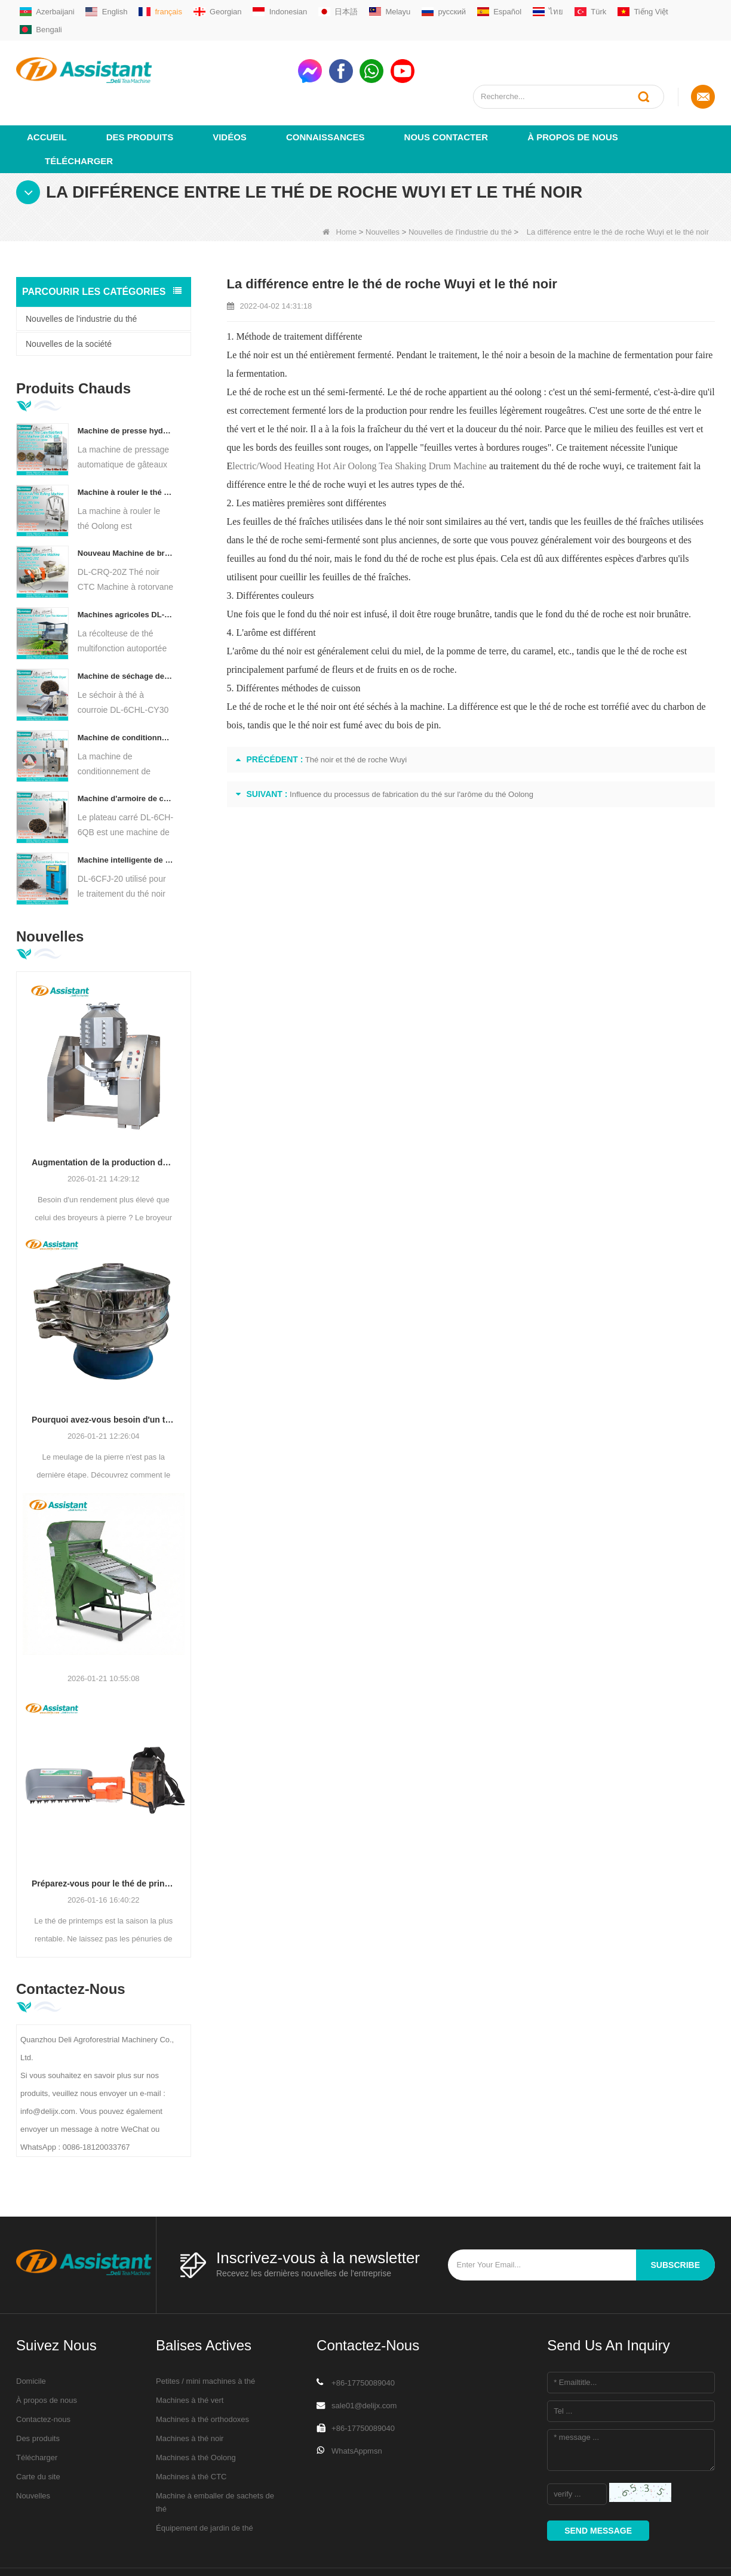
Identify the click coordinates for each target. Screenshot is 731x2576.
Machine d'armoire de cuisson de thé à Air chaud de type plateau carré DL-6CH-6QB (126, 755)
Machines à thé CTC (191, 2433)
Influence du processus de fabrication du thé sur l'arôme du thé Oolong (411, 750)
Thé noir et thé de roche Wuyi (356, 716)
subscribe (675, 2221)
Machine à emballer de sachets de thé (215, 2459)
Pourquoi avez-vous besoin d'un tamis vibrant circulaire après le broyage (104, 1376)
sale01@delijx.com (364, 2362)
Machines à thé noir (189, 2394)
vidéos (230, 93)
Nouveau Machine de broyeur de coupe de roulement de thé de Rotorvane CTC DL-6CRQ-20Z (126, 510)
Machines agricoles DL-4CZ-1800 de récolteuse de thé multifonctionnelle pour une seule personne (126, 571)
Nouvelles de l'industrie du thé (460, 188)
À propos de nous (572, 93)
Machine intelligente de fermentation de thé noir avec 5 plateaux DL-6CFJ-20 (126, 816)
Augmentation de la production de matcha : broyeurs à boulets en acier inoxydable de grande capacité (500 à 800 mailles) (104, 1119)
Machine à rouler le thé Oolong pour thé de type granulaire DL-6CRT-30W (126, 448)
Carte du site (38, 2433)
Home (339, 188)
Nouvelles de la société (69, 300)
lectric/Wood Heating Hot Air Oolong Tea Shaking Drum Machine (359, 422)
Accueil (47, 93)
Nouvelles (383, 188)
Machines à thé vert (189, 2356)
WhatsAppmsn (356, 2407)
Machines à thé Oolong (196, 2413)
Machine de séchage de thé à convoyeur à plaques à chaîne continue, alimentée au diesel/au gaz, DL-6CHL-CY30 (126, 632)
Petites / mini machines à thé (205, 2337)
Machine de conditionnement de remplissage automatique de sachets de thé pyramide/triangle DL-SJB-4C (126, 694)
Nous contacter (446, 93)
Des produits (140, 93)
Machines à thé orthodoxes (202, 2375)
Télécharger (79, 117)
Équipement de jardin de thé (204, 2484)
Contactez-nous (43, 2375)
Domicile (31, 2337)
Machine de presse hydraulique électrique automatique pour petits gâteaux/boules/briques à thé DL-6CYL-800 (126, 387)
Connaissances (325, 93)
